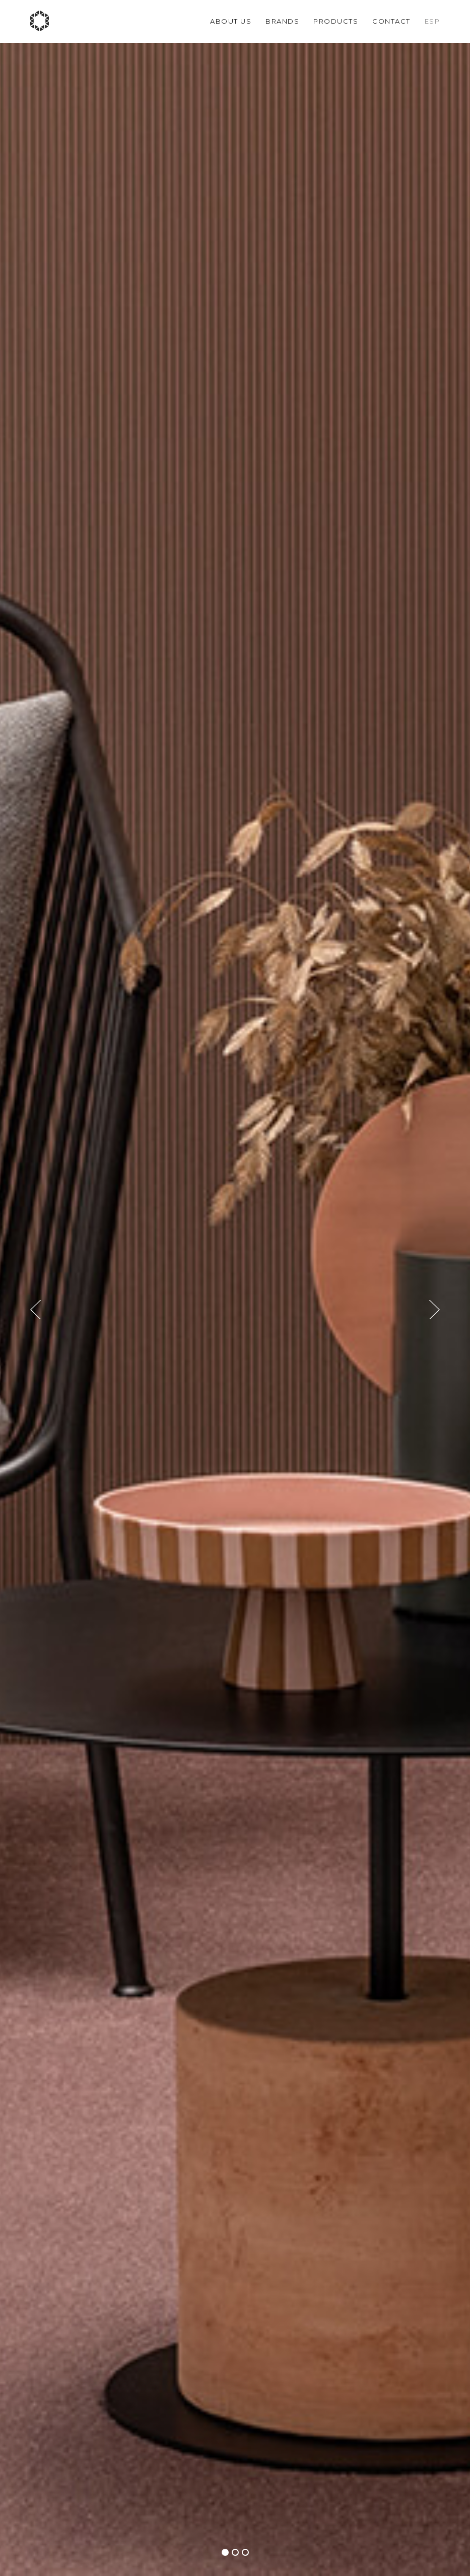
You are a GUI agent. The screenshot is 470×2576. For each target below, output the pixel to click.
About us (230, 21)
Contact (391, 21)
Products (335, 21)
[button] (225, 2552)
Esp (432, 21)
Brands (282, 21)
